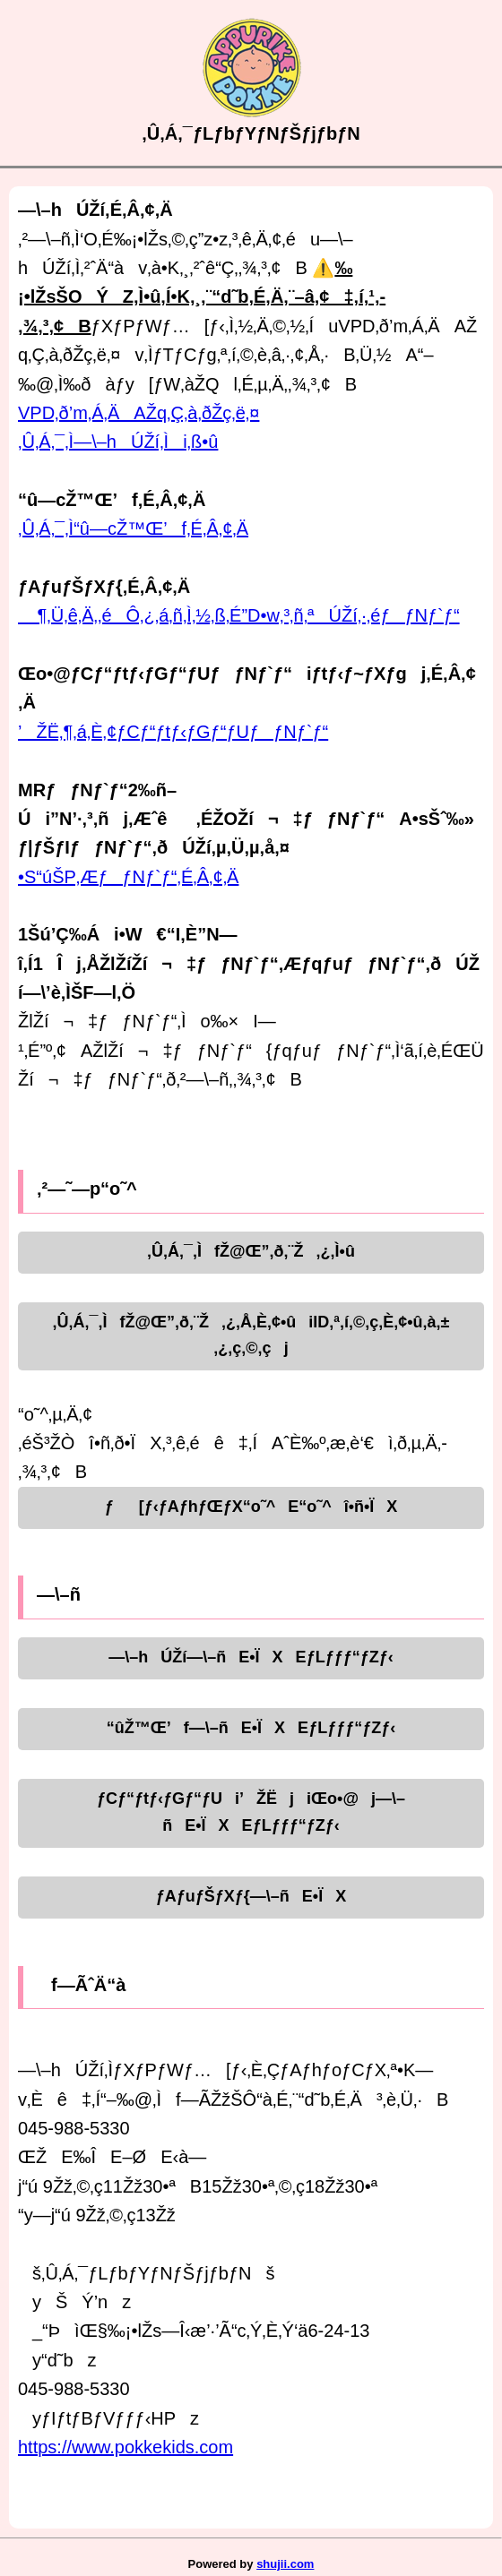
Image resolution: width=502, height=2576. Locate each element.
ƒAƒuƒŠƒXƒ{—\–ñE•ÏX (251, 1896)
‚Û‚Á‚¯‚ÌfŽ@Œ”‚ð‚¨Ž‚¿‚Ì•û (251, 1251)
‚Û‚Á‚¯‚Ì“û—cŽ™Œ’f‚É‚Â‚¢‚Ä (133, 528)
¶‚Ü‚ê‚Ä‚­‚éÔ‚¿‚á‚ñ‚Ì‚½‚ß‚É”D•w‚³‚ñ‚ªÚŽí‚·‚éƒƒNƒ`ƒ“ (239, 615)
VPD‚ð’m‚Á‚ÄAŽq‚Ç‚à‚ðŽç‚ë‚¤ (138, 413)
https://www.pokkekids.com (125, 2447)
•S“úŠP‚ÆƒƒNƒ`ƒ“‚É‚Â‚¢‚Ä (128, 877)
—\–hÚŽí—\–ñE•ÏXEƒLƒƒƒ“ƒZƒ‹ (250, 1657)
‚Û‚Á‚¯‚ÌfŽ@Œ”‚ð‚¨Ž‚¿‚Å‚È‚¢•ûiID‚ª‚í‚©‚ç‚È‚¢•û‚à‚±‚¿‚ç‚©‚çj (251, 1335)
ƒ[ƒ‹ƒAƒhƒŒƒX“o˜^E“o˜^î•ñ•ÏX (251, 1507)
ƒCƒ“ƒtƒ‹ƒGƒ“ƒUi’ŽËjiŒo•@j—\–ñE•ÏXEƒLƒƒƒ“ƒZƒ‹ (251, 1811)
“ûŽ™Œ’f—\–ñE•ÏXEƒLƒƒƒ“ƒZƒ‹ (251, 1728)
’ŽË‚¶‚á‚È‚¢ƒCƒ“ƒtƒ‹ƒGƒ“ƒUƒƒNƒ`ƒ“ (173, 732)
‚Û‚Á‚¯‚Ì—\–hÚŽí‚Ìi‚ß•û (118, 441)
